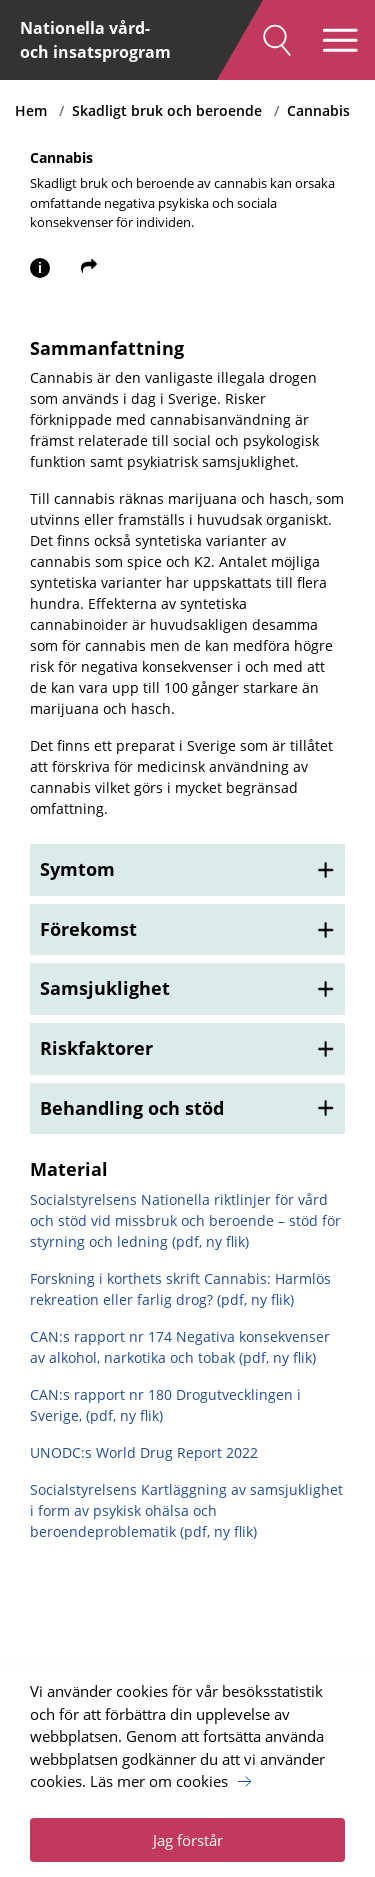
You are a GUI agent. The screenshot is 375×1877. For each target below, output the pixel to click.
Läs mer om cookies (159, 1781)
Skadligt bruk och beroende (167, 110)
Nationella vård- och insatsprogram (95, 40)
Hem (31, 110)
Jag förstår (188, 1840)
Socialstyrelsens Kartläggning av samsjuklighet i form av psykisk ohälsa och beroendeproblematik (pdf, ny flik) (186, 1510)
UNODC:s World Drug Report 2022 (144, 1452)
